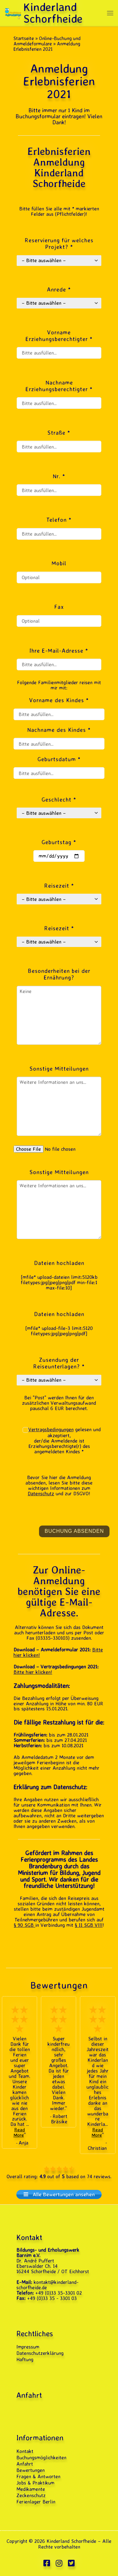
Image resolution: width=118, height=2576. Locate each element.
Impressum (27, 2347)
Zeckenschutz (31, 2495)
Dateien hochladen (59, 1263)
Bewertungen (30, 2470)
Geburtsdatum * (59, 759)
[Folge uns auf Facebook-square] (46, 2563)
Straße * (59, 432)
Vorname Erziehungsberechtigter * (59, 335)
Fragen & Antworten (38, 2476)
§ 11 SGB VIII (89, 1925)
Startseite (24, 38)
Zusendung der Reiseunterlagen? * (59, 1363)
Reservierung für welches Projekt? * (59, 243)
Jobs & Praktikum (35, 2482)
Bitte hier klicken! (33, 1672)
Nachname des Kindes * (59, 729)
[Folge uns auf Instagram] (59, 2563)
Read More (19, 2132)
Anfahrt (24, 2464)
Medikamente (30, 2489)
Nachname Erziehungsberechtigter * (59, 385)
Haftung (24, 2359)
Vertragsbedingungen (51, 1429)
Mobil (59, 563)
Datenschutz (41, 1493)
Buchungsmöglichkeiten (41, 2457)
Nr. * (59, 476)
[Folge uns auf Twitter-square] (71, 2563)
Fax (59, 606)
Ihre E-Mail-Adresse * (59, 650)
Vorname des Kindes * (59, 700)
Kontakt (24, 2451)
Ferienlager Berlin (35, 2501)
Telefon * (59, 519)
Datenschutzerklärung (40, 2353)
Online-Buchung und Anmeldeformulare (47, 41)
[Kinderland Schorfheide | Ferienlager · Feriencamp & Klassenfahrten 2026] (13, 12)
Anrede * (59, 289)
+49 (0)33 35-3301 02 (58, 2293)
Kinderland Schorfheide (71, 2541)
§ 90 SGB (24, 1925)
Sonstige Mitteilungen (59, 1172)
